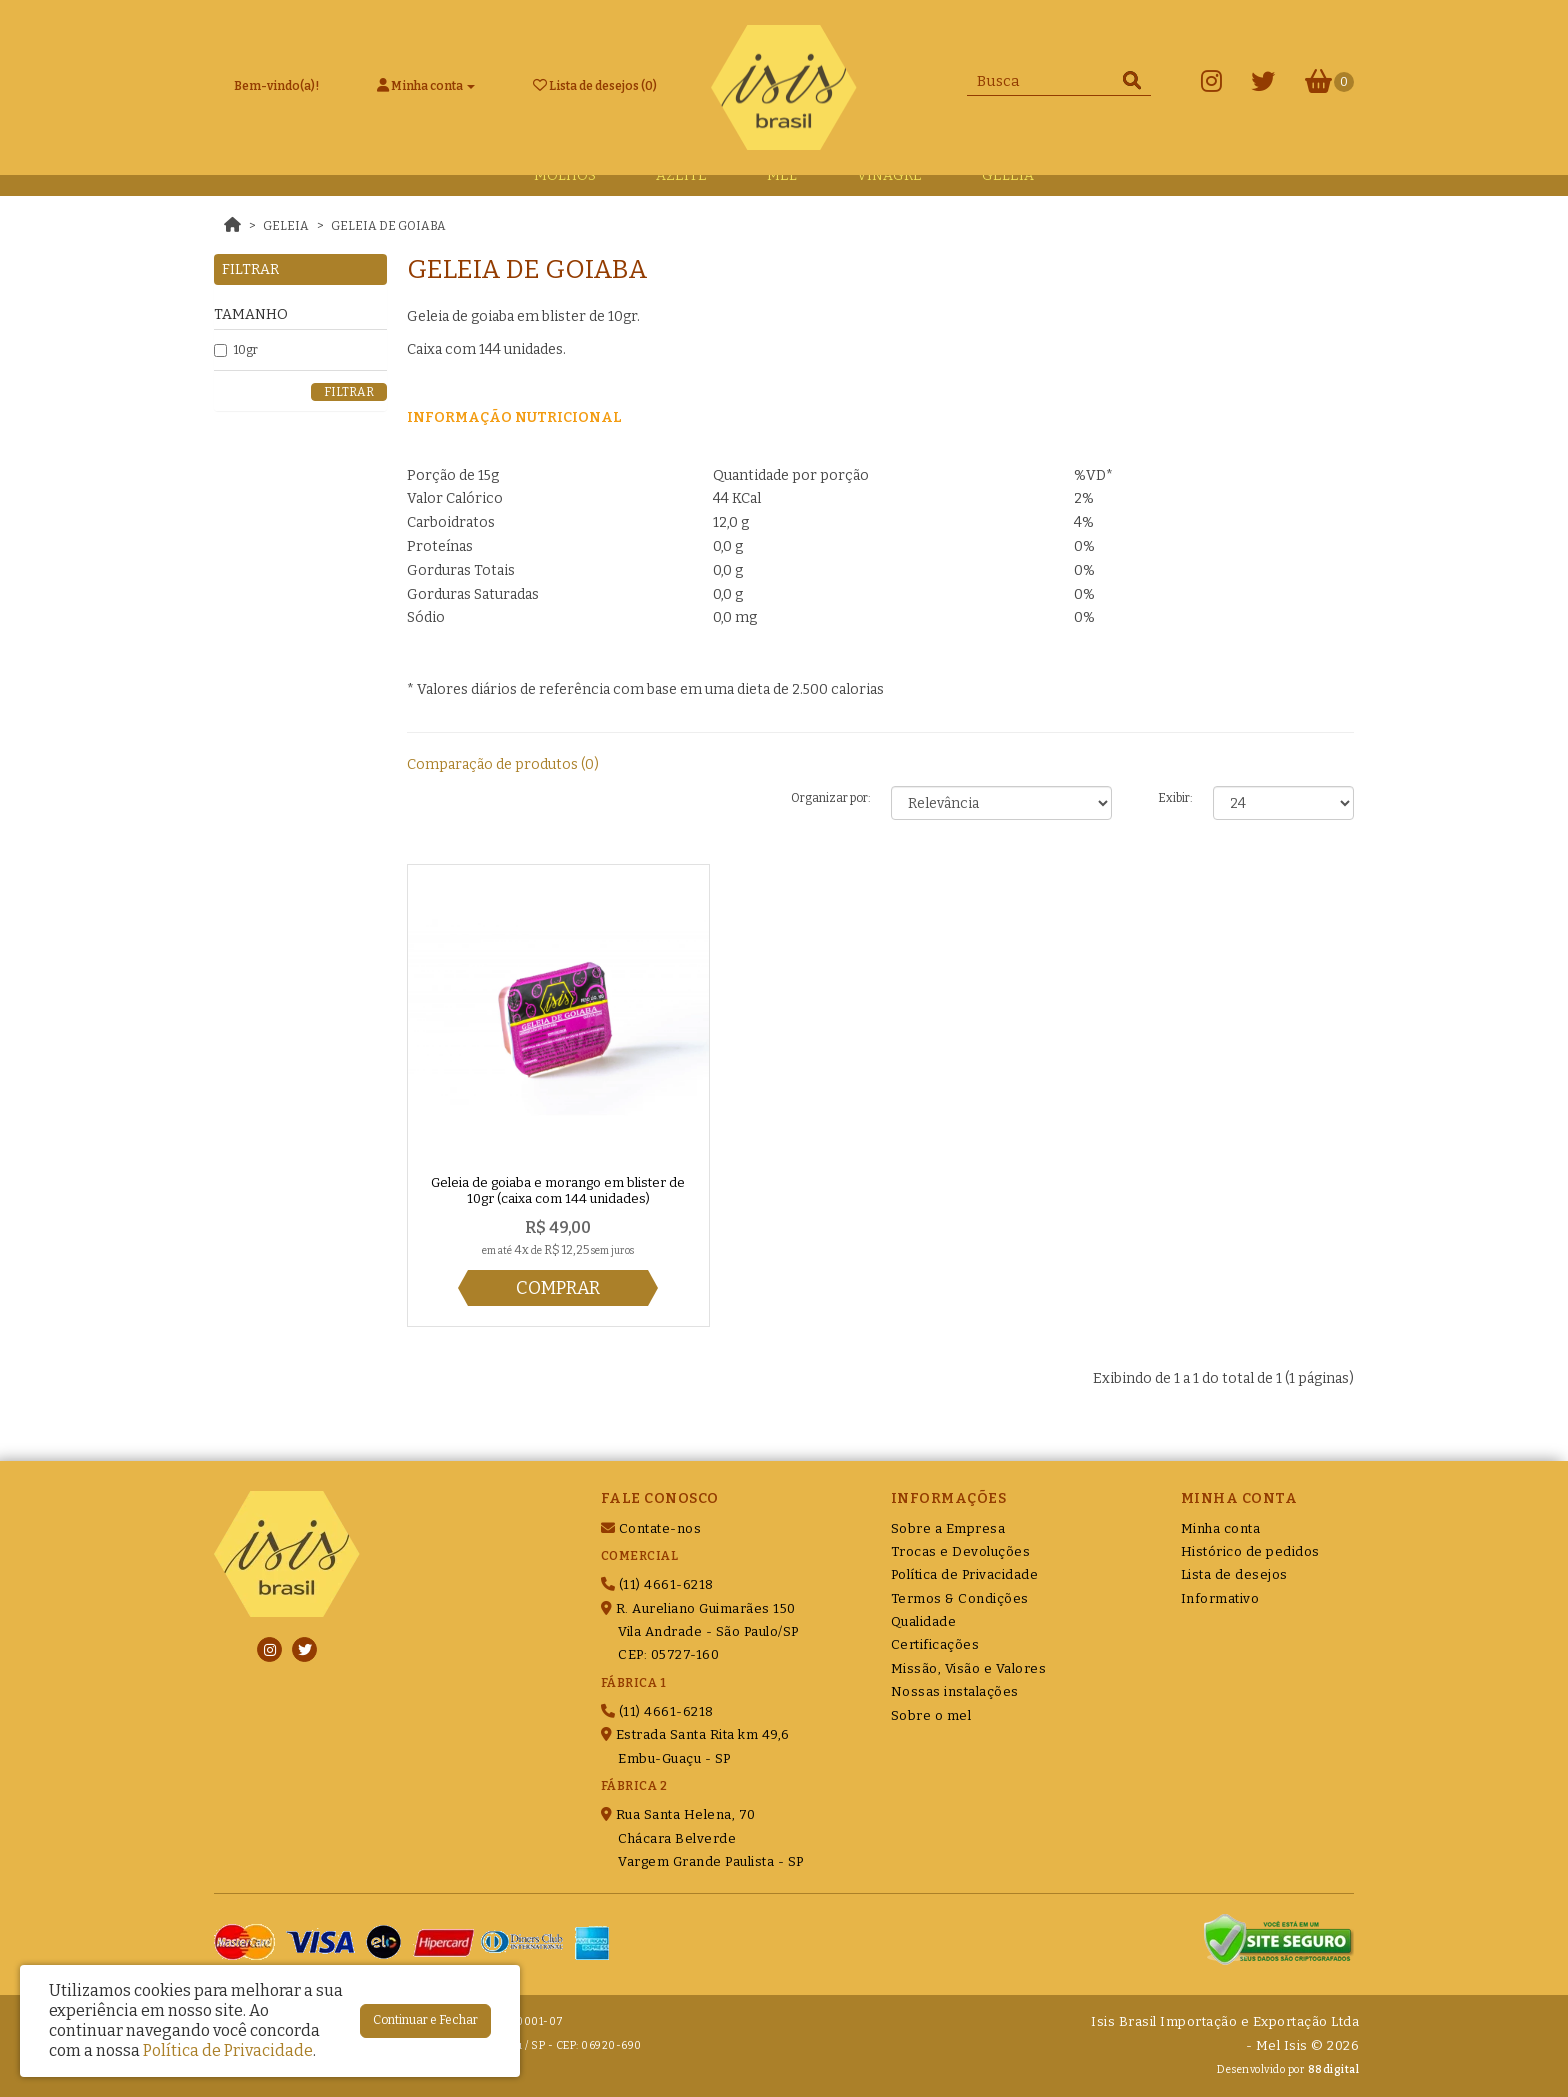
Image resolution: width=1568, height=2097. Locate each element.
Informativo (1220, 1598)
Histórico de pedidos (1250, 1551)
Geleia (286, 226)
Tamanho (251, 314)
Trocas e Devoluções (961, 1551)
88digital (1334, 2069)
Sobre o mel (931, 1715)
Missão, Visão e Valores (969, 1668)
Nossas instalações (955, 1691)
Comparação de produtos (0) (503, 764)
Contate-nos (651, 1528)
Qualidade (924, 1621)
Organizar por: (831, 798)
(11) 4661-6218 (657, 1584)
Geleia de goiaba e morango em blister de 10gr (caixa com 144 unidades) (558, 1190)
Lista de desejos (1234, 1574)
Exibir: (1175, 798)
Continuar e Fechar (425, 2020)
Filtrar (349, 392)
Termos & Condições (960, 1598)
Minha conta (1221, 1528)
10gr (236, 350)
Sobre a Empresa (948, 1528)
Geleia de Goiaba (388, 226)
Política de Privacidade (965, 1574)
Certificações (935, 1644)
